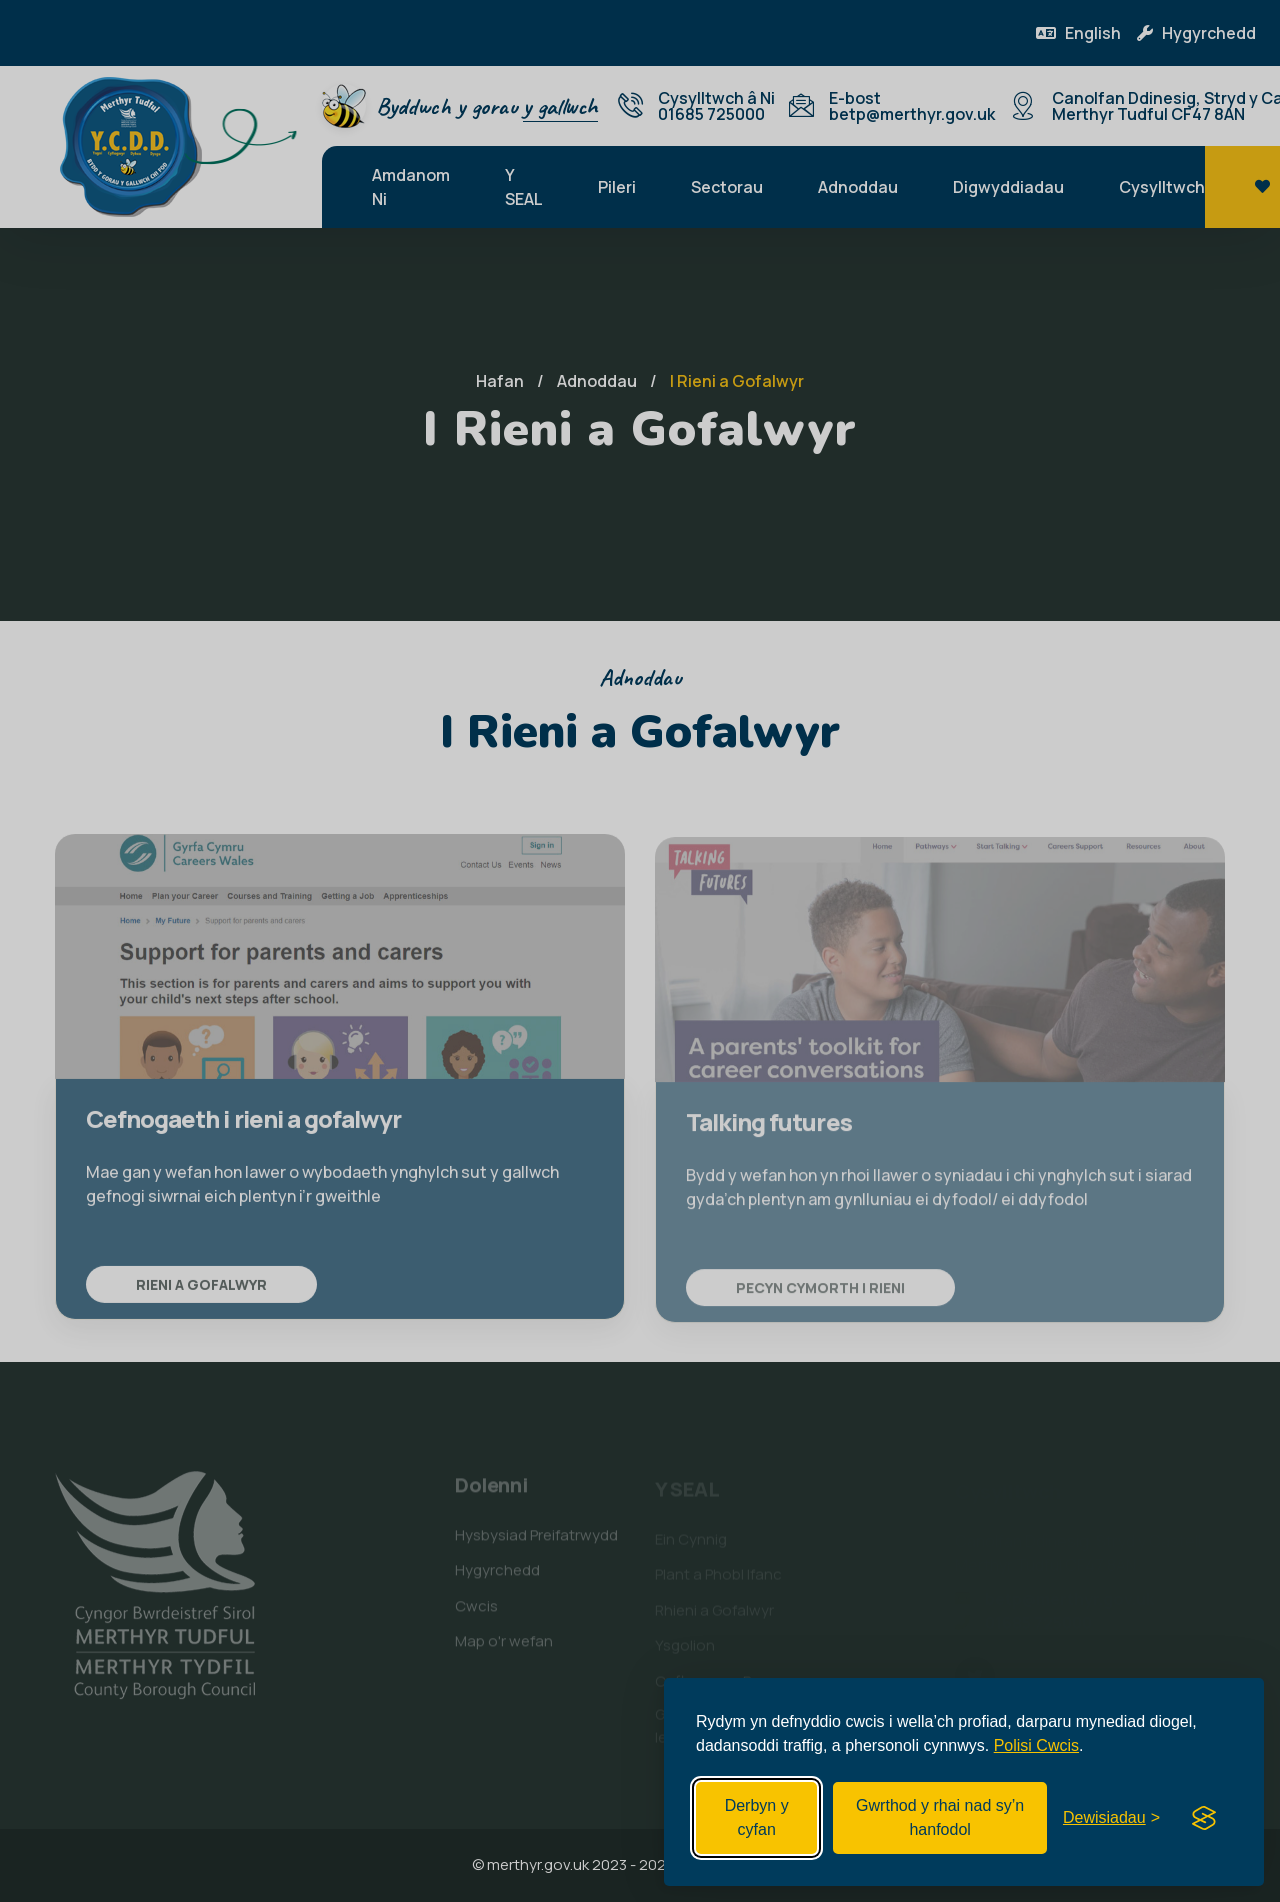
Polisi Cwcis (1036, 1745)
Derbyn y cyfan (757, 1817)
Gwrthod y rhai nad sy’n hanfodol (940, 1817)
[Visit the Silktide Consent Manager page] (1204, 1818)
